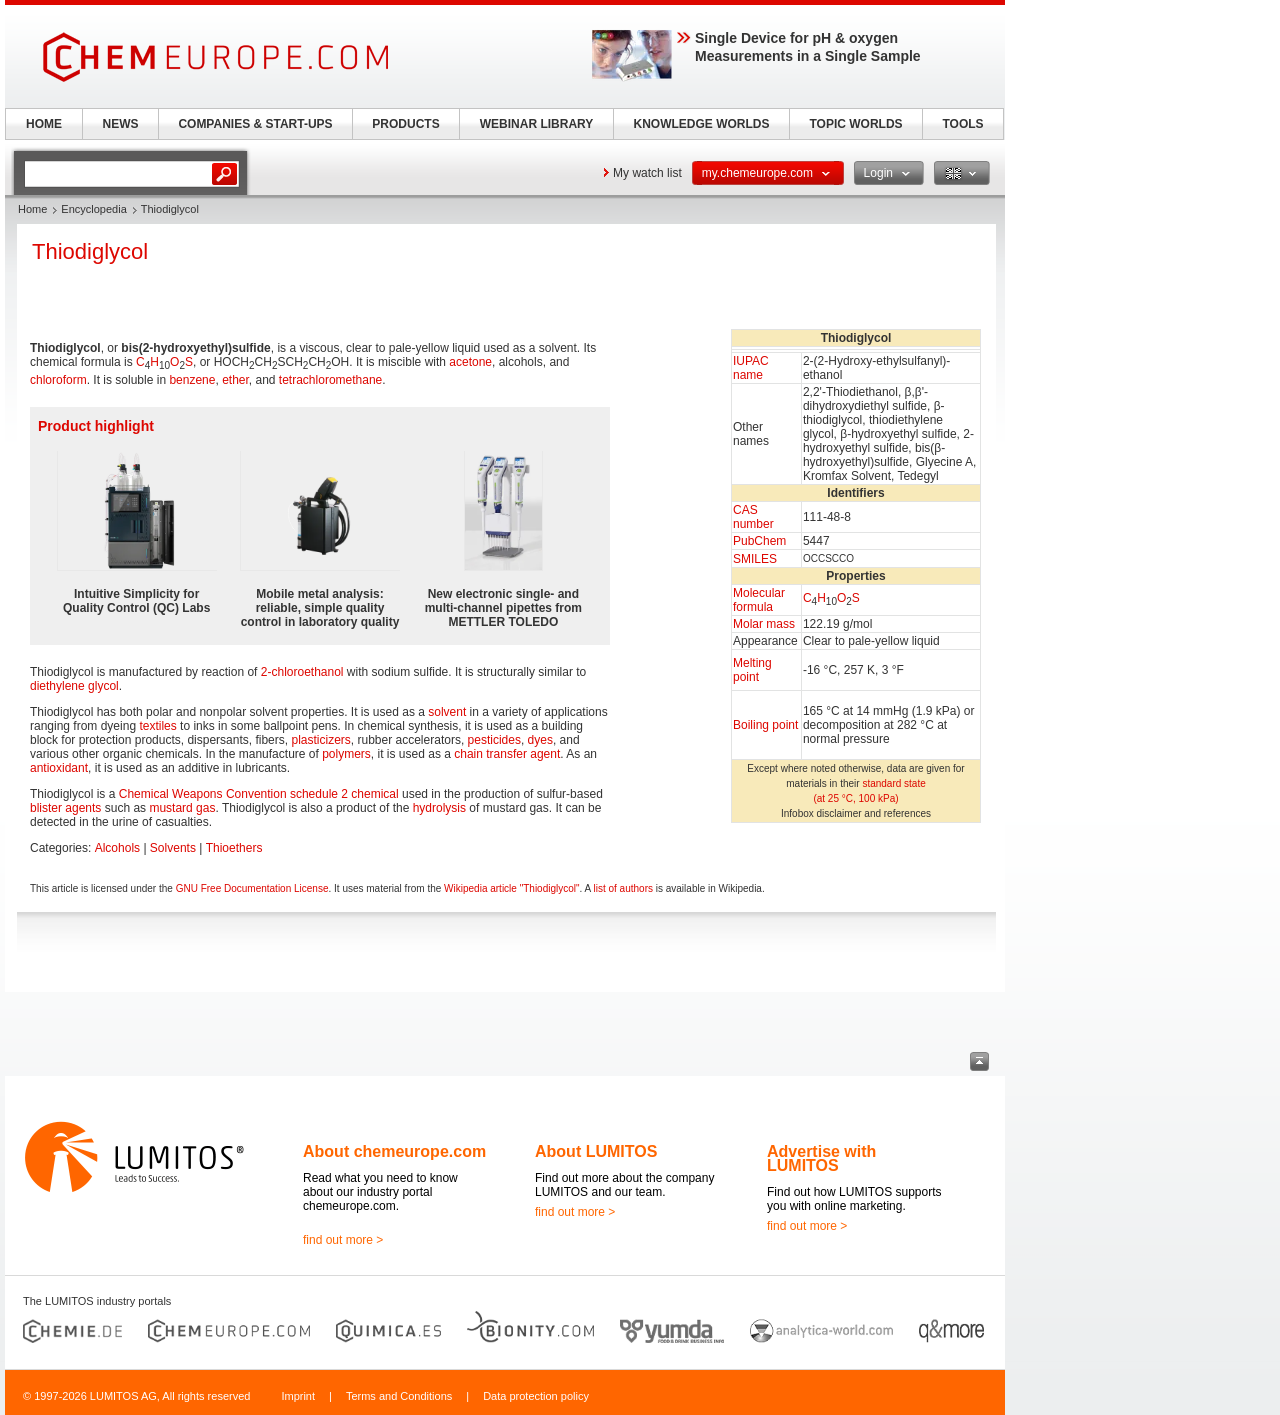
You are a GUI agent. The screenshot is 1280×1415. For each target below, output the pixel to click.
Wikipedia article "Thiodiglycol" (511, 888)
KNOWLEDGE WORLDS (702, 124)
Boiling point (765, 725)
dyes (540, 740)
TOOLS (962, 124)
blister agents (65, 808)
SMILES (755, 559)
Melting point (752, 670)
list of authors (622, 888)
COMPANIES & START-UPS (255, 124)
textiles (157, 726)
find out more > (343, 1240)
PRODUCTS (405, 124)
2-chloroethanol (302, 672)
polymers (346, 754)
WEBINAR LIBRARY (537, 124)
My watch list (647, 173)
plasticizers (320, 740)
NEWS (121, 124)
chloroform (58, 380)
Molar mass (764, 624)
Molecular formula (759, 600)
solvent (447, 712)
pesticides (494, 740)
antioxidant (59, 768)
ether (235, 380)
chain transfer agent (507, 754)
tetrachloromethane (330, 380)
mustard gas (182, 808)
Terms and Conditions (399, 1396)
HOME (44, 124)
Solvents (173, 848)
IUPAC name (751, 368)
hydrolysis (439, 808)
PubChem (759, 541)
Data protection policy (536, 1396)
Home (32, 209)
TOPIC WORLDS (855, 124)
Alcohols (117, 848)
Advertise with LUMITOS (821, 1158)
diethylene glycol (74, 686)
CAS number (753, 517)
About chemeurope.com (394, 1151)
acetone (470, 362)
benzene (192, 380)
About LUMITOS (596, 1151)
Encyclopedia (93, 209)
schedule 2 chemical (344, 794)
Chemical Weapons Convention (203, 794)
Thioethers (234, 848)
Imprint (298, 1396)
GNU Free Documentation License (252, 888)
